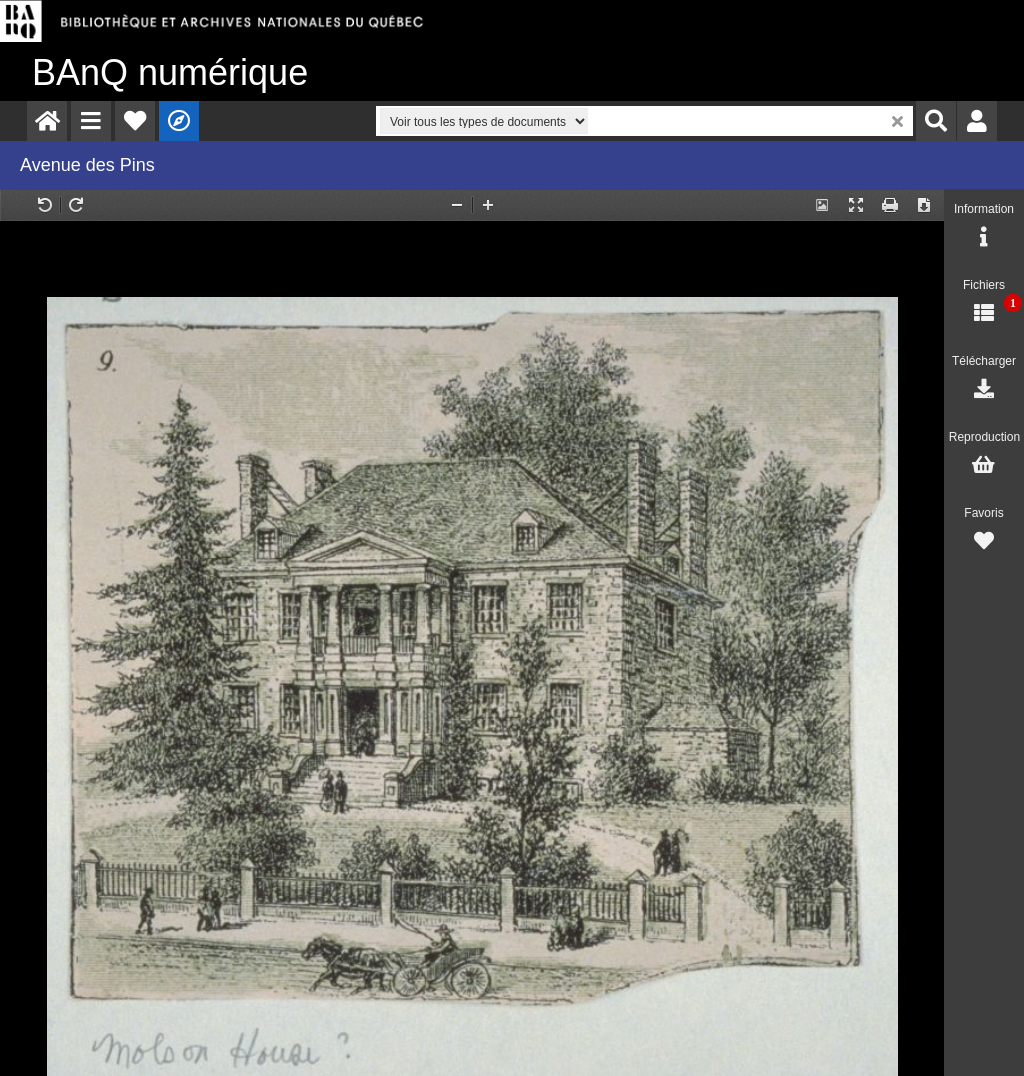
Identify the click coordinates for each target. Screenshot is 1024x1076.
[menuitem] (47, 121)
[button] (91, 121)
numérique (170, 72)
